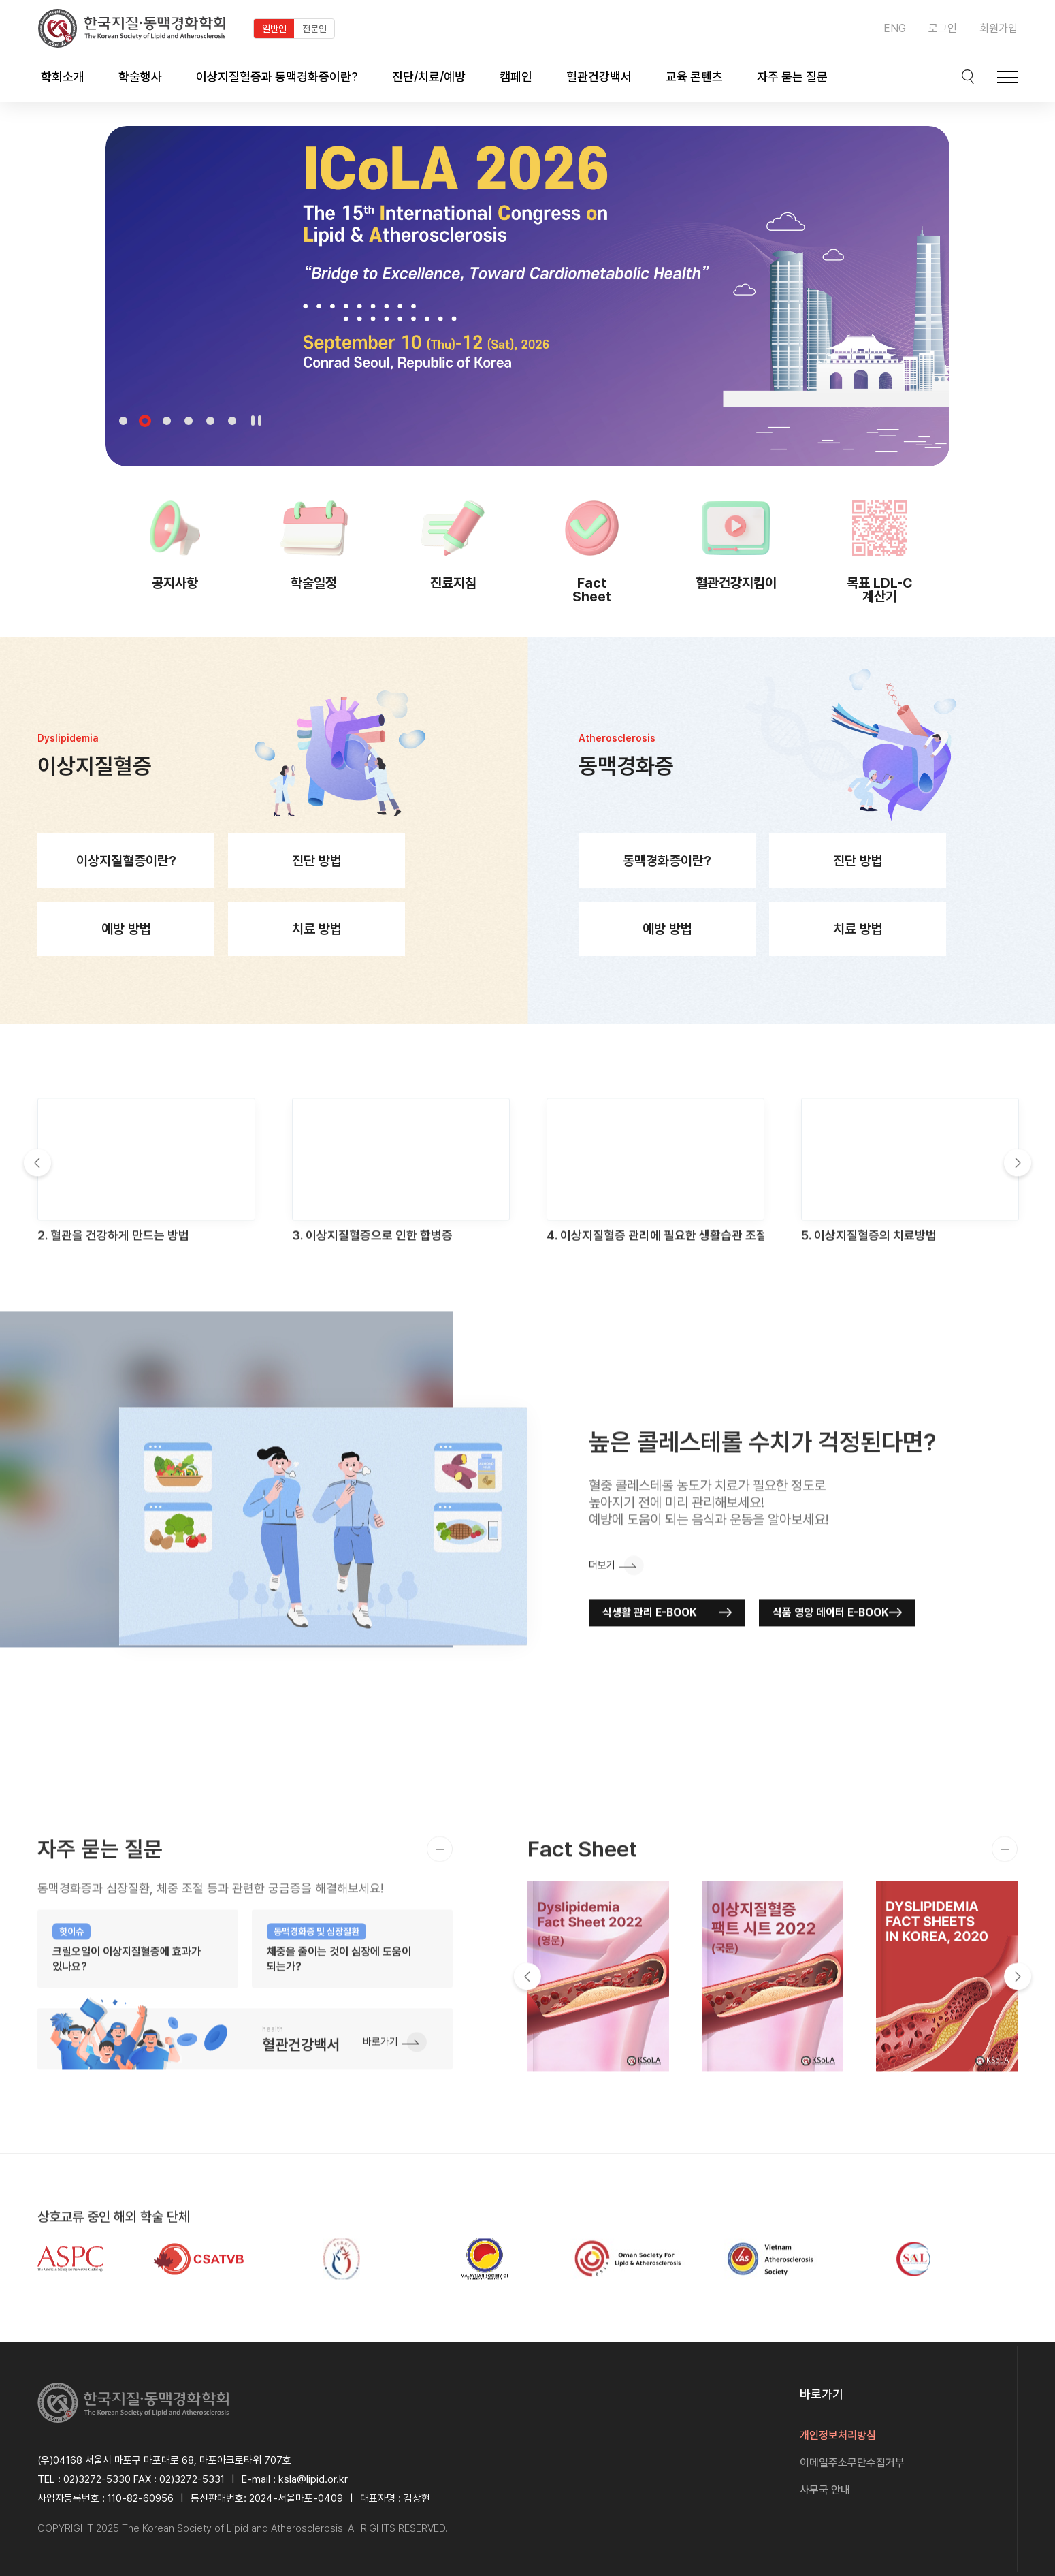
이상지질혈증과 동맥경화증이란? (277, 76)
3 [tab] (167, 421)
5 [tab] (210, 421)
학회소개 (62, 76)
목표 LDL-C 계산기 (880, 589)
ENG (894, 28)
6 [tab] (232, 421)
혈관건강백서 (599, 76)
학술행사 (140, 76)
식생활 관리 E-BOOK (649, 1672)
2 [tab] (145, 421)
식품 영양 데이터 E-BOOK (831, 1672)
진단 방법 (317, 888)
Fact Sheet (592, 589)
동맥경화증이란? (667, 888)
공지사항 (175, 583)
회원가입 (998, 28)
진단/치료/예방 (429, 76)
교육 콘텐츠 (694, 76)
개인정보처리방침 (838, 2435)
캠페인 (516, 76)
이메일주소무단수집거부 (852, 2462)
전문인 (314, 28)
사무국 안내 (825, 2489)
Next (1017, 1223)
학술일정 (314, 583)
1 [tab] (123, 421)
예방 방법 (126, 956)
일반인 (274, 28)
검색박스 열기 (968, 77)
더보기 (602, 1625)
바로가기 (380, 2102)
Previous (37, 1223)
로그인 (942, 28)
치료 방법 (317, 956)
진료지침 (453, 583)
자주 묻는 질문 (792, 76)
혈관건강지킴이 (736, 583)
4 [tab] (188, 421)
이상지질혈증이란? (126, 888)
